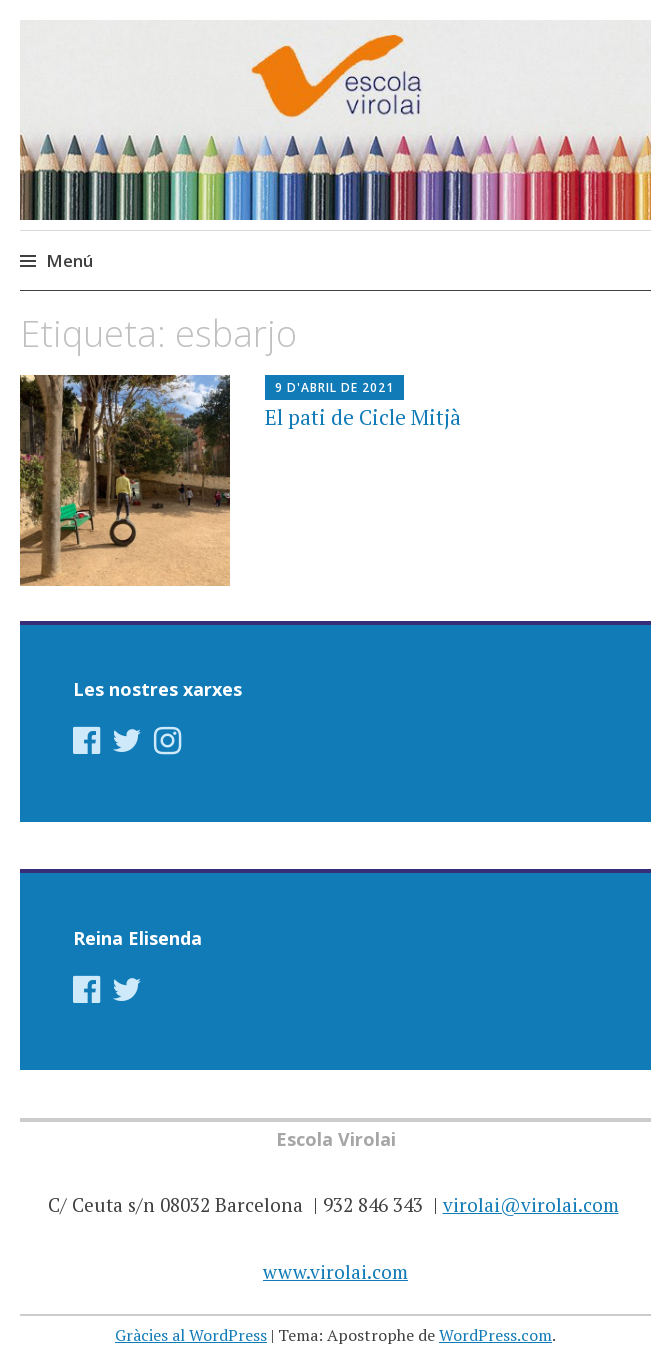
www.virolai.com (335, 1271)
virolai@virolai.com (531, 1204)
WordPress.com (495, 1335)
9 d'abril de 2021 (334, 387)
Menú (69, 260)
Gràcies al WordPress (191, 1335)
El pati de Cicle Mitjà (363, 417)
